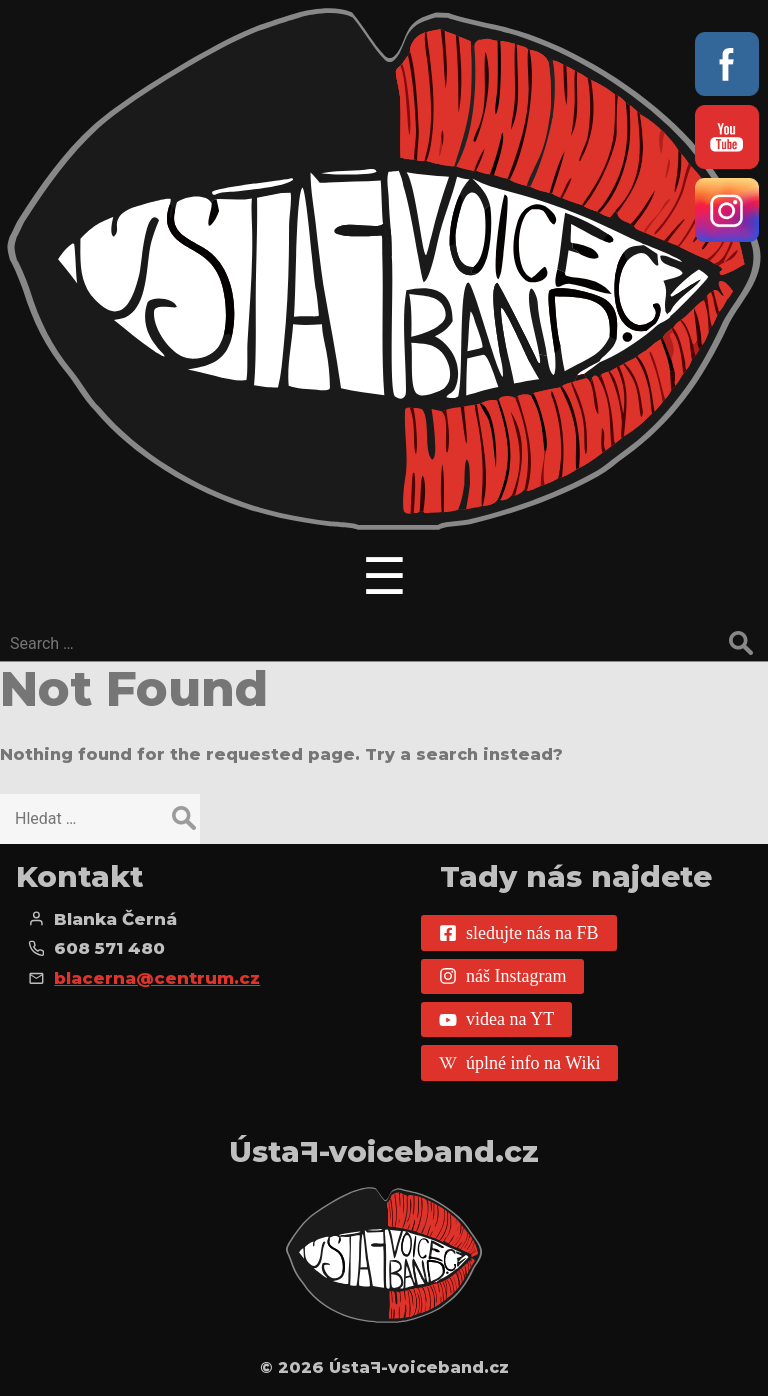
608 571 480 (109, 948)
